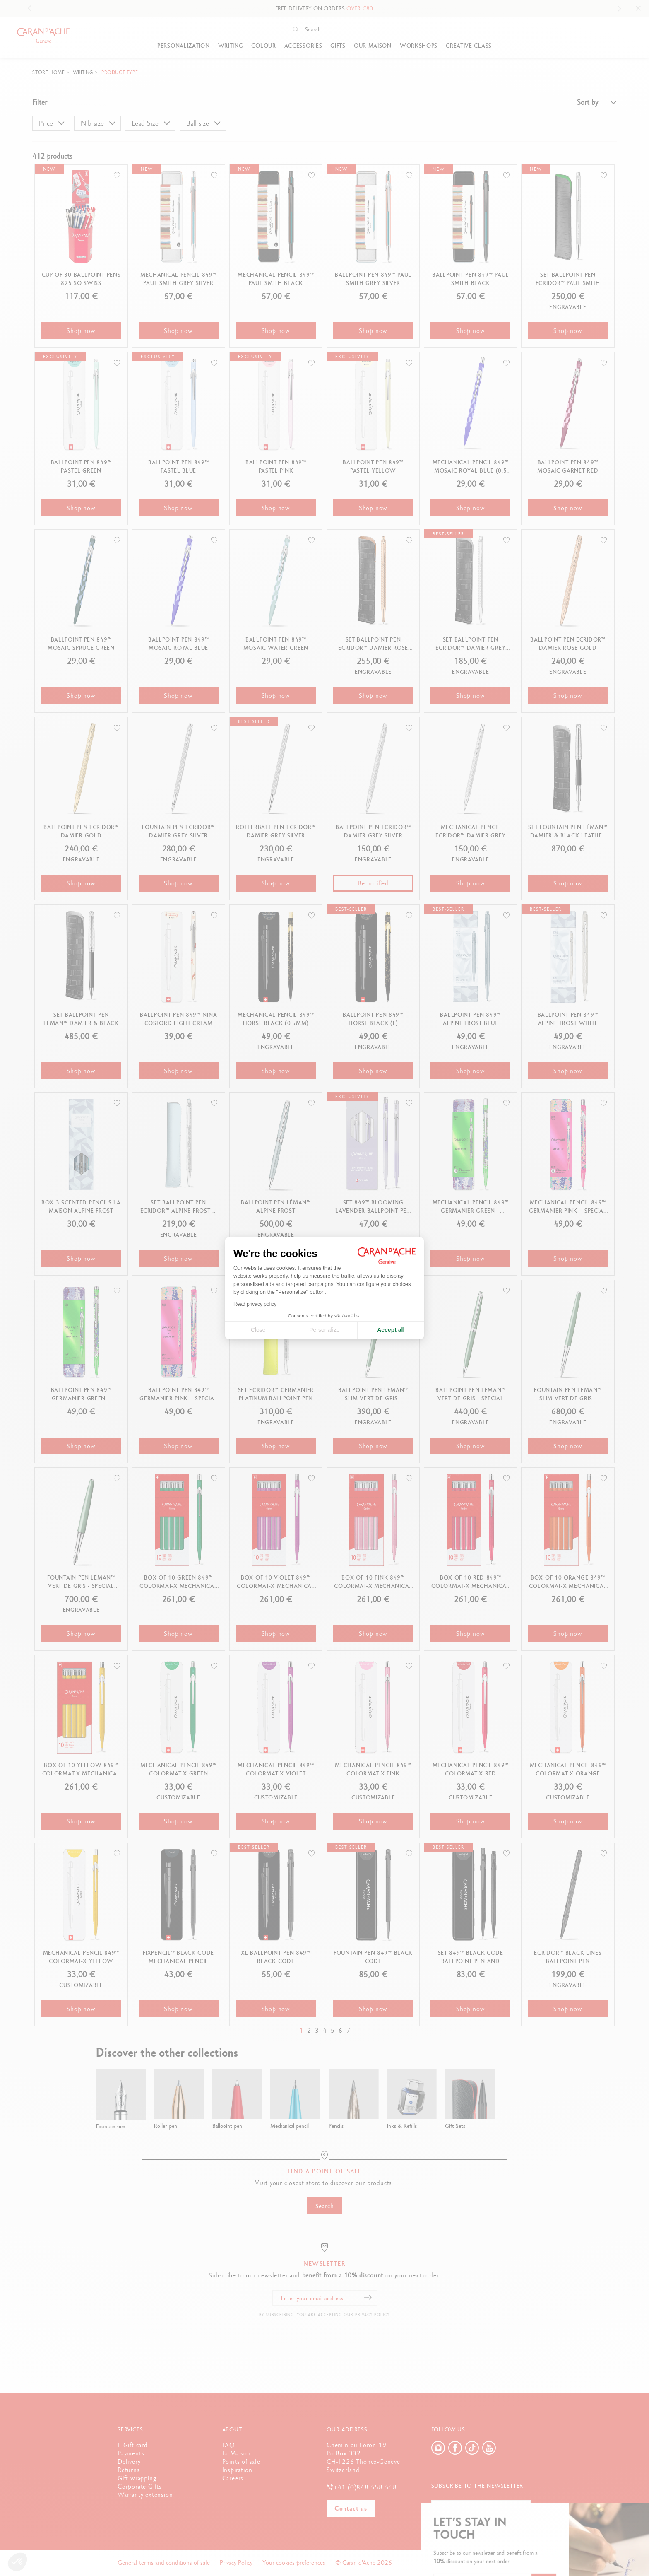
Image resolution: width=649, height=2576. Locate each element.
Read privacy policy (254, 1304)
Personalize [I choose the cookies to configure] (324, 1330)
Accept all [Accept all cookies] (390, 1330)
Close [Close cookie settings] (258, 1330)
